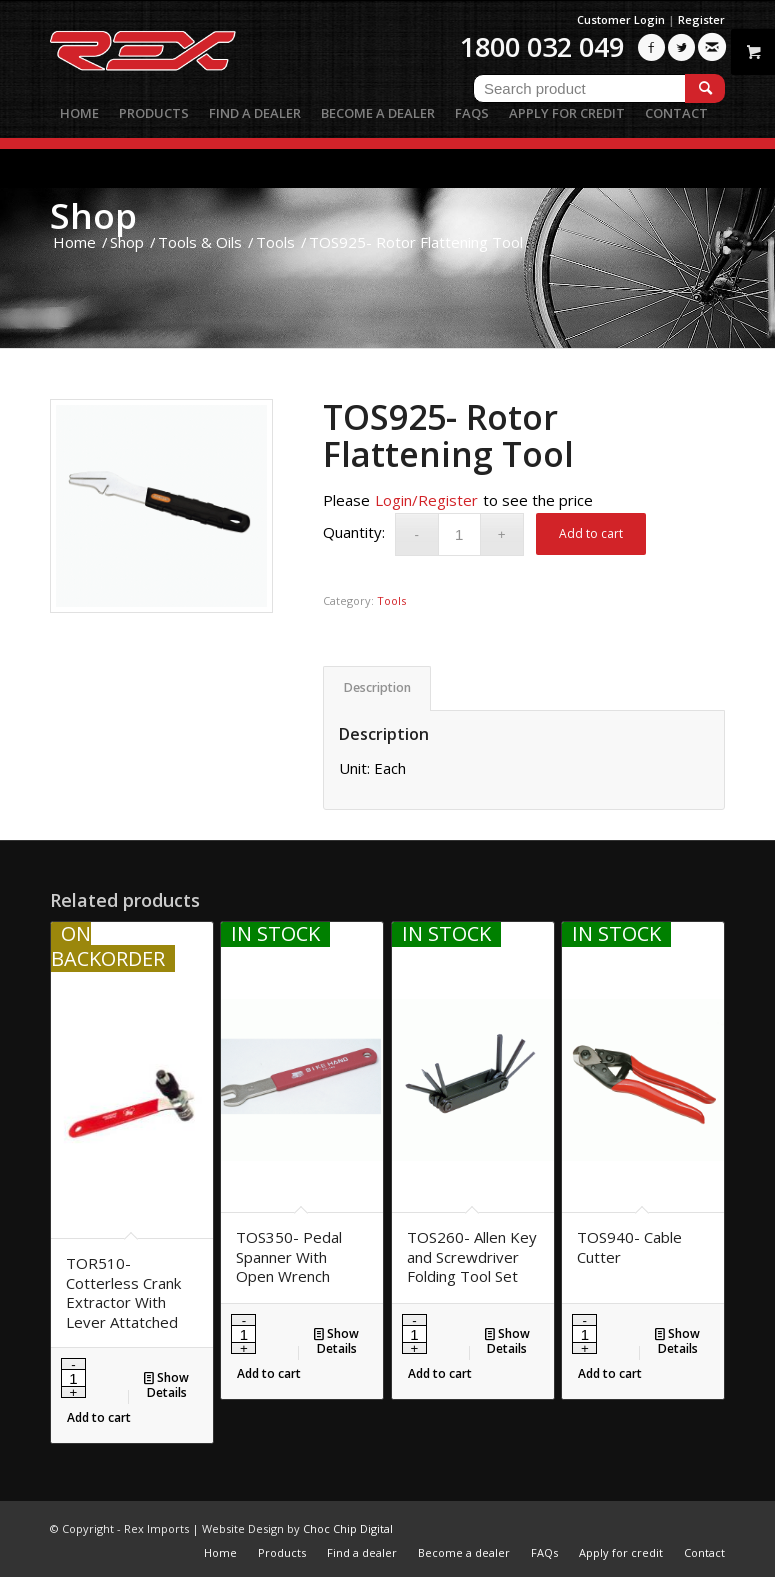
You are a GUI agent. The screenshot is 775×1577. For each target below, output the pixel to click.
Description (377, 687)
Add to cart (591, 533)
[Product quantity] (459, 534)
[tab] (377, 688)
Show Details (166, 1384)
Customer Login (621, 19)
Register (701, 19)
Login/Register (426, 500)
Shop (93, 215)
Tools (391, 600)
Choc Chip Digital (348, 1528)
